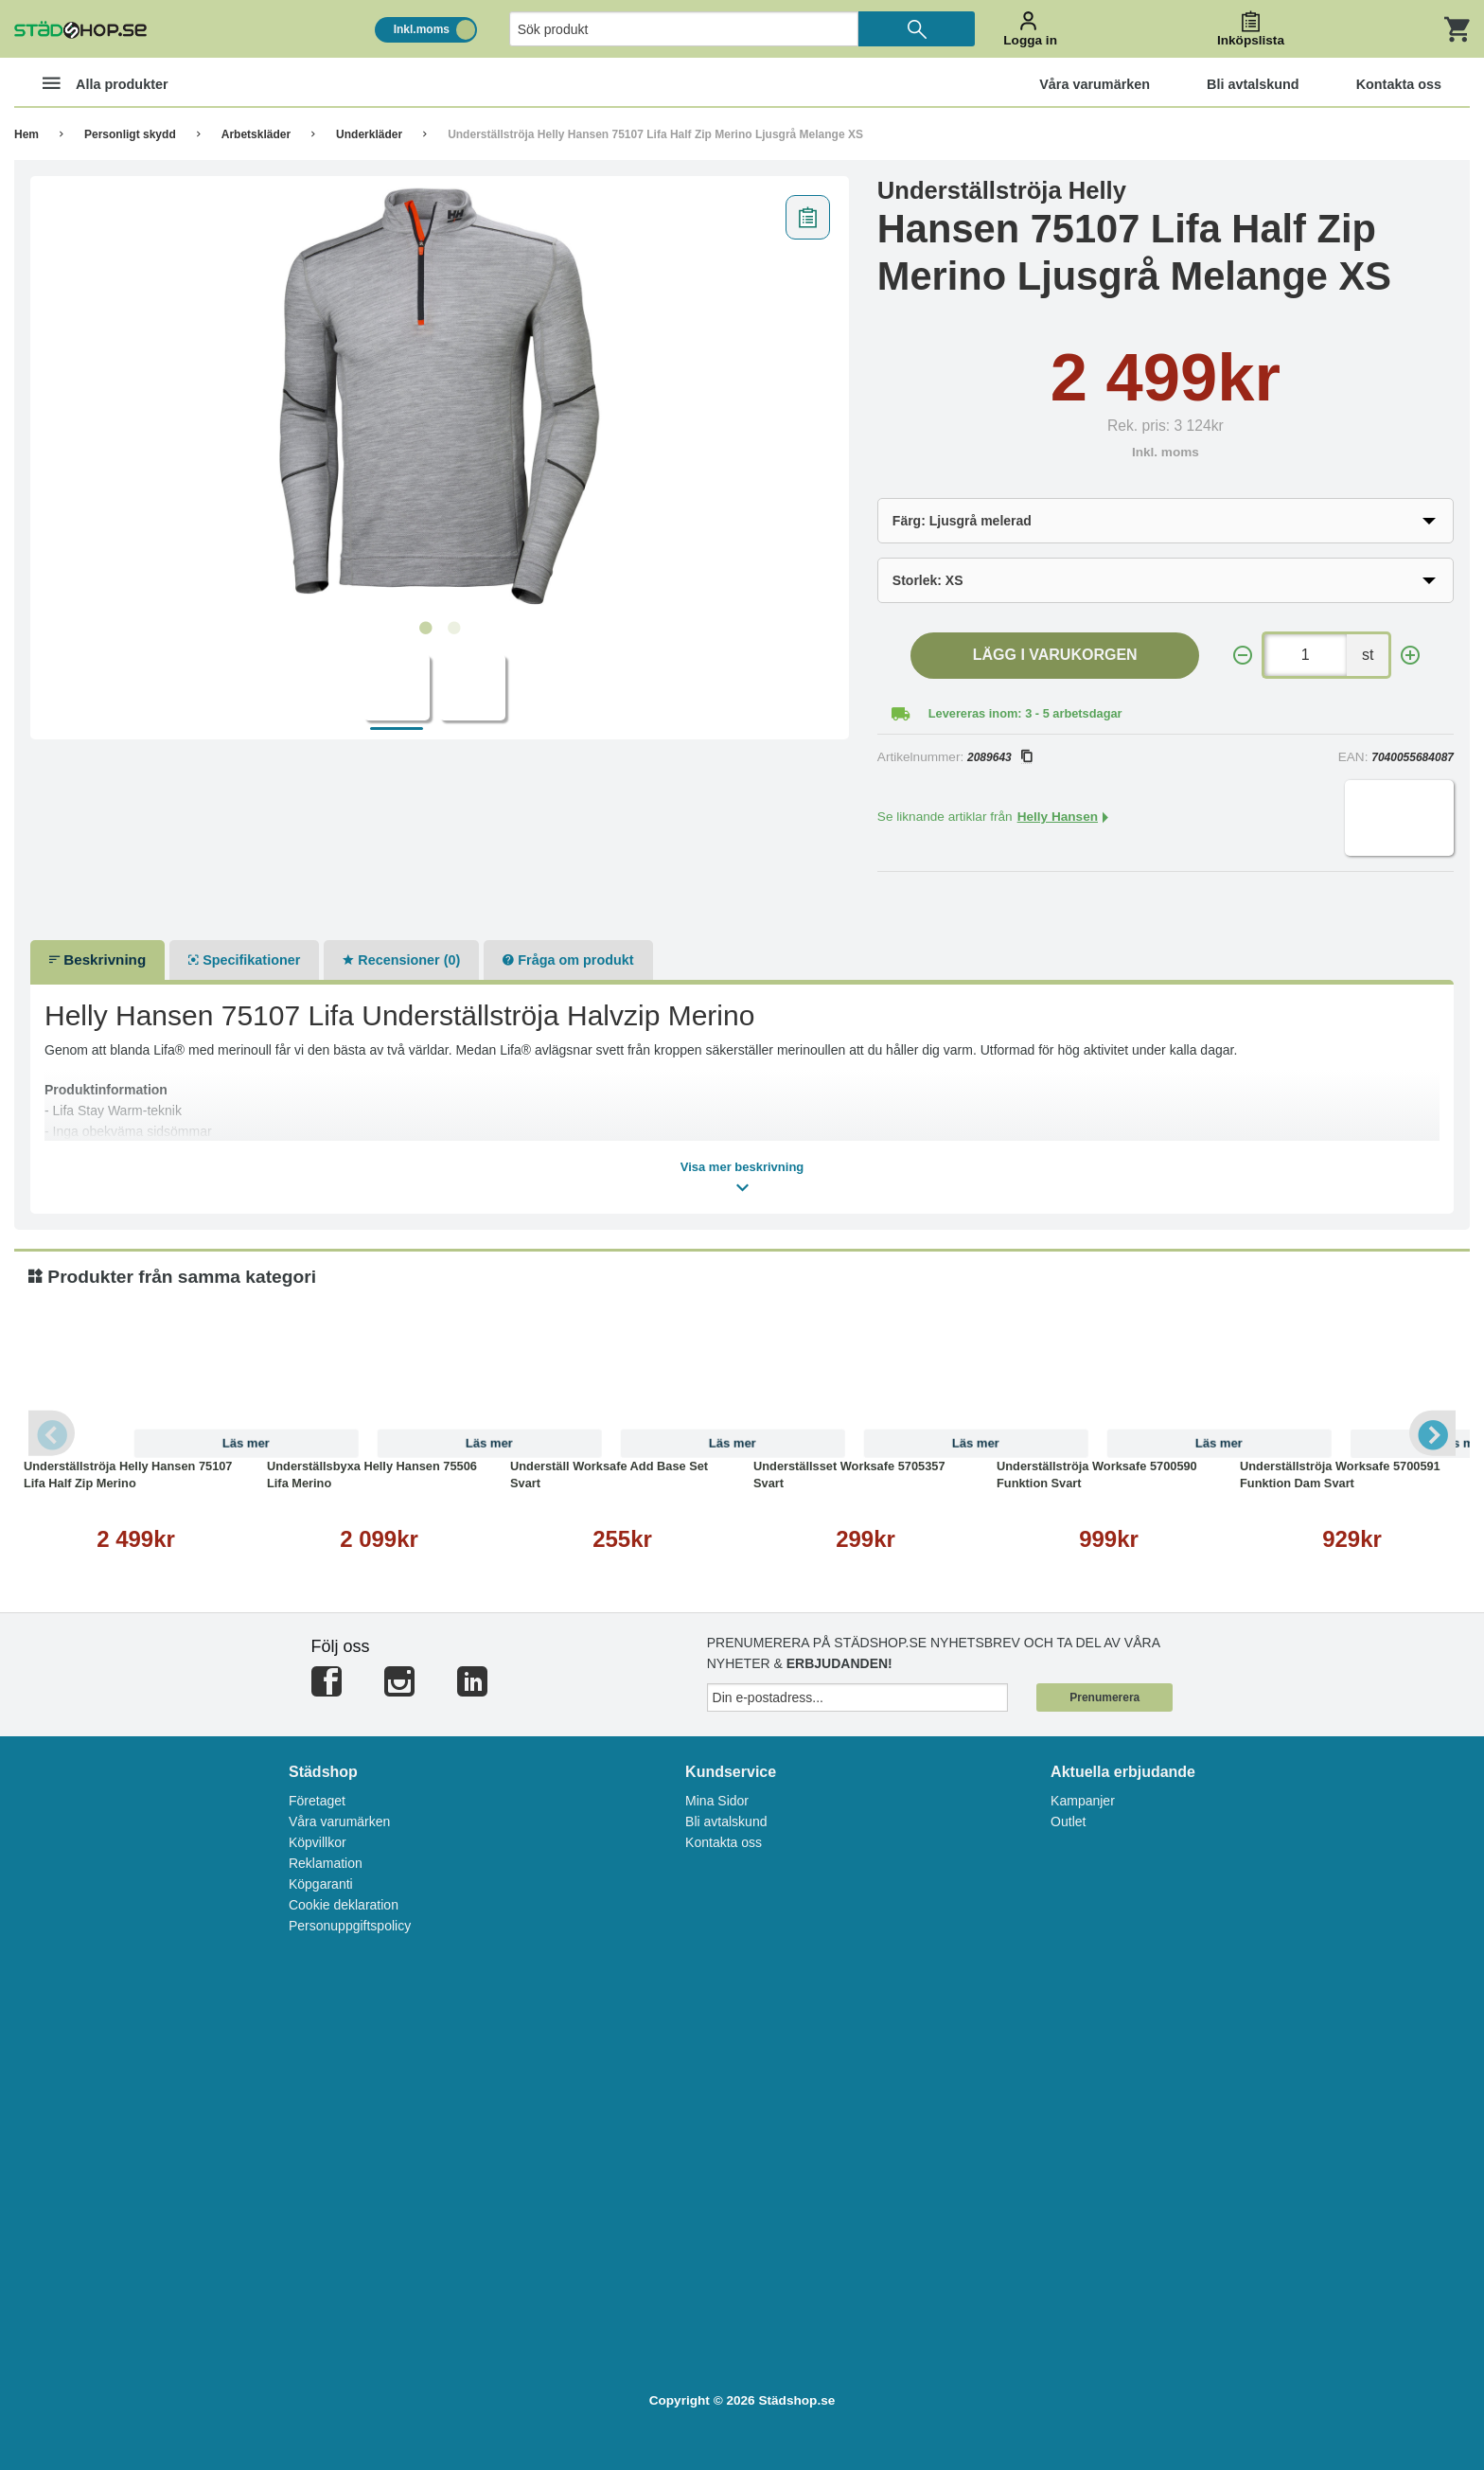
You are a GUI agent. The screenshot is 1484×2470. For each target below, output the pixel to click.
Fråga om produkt (568, 960)
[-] (1242, 655)
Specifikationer (244, 960)
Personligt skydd (130, 134)
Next (1432, 1433)
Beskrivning (97, 959)
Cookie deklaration (343, 1904)
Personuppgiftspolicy (350, 1925)
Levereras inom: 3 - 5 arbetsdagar (1025, 713)
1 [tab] (424, 628)
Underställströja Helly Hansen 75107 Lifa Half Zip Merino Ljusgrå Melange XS (655, 134)
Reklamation (325, 1863)
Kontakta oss (723, 1842)
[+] (1410, 655)
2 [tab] (453, 628)
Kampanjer (1083, 1800)
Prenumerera (1104, 1697)
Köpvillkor (317, 1842)
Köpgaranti (321, 1884)
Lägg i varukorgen (1055, 655)
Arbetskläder (256, 134)
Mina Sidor (717, 1800)
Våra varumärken (339, 1821)
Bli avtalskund (726, 1821)
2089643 (999, 757)
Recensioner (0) (401, 960)
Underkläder (369, 134)
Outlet (1068, 1821)
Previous (52, 1433)
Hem (26, 134)
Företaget (317, 1800)
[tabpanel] (439, 399)
